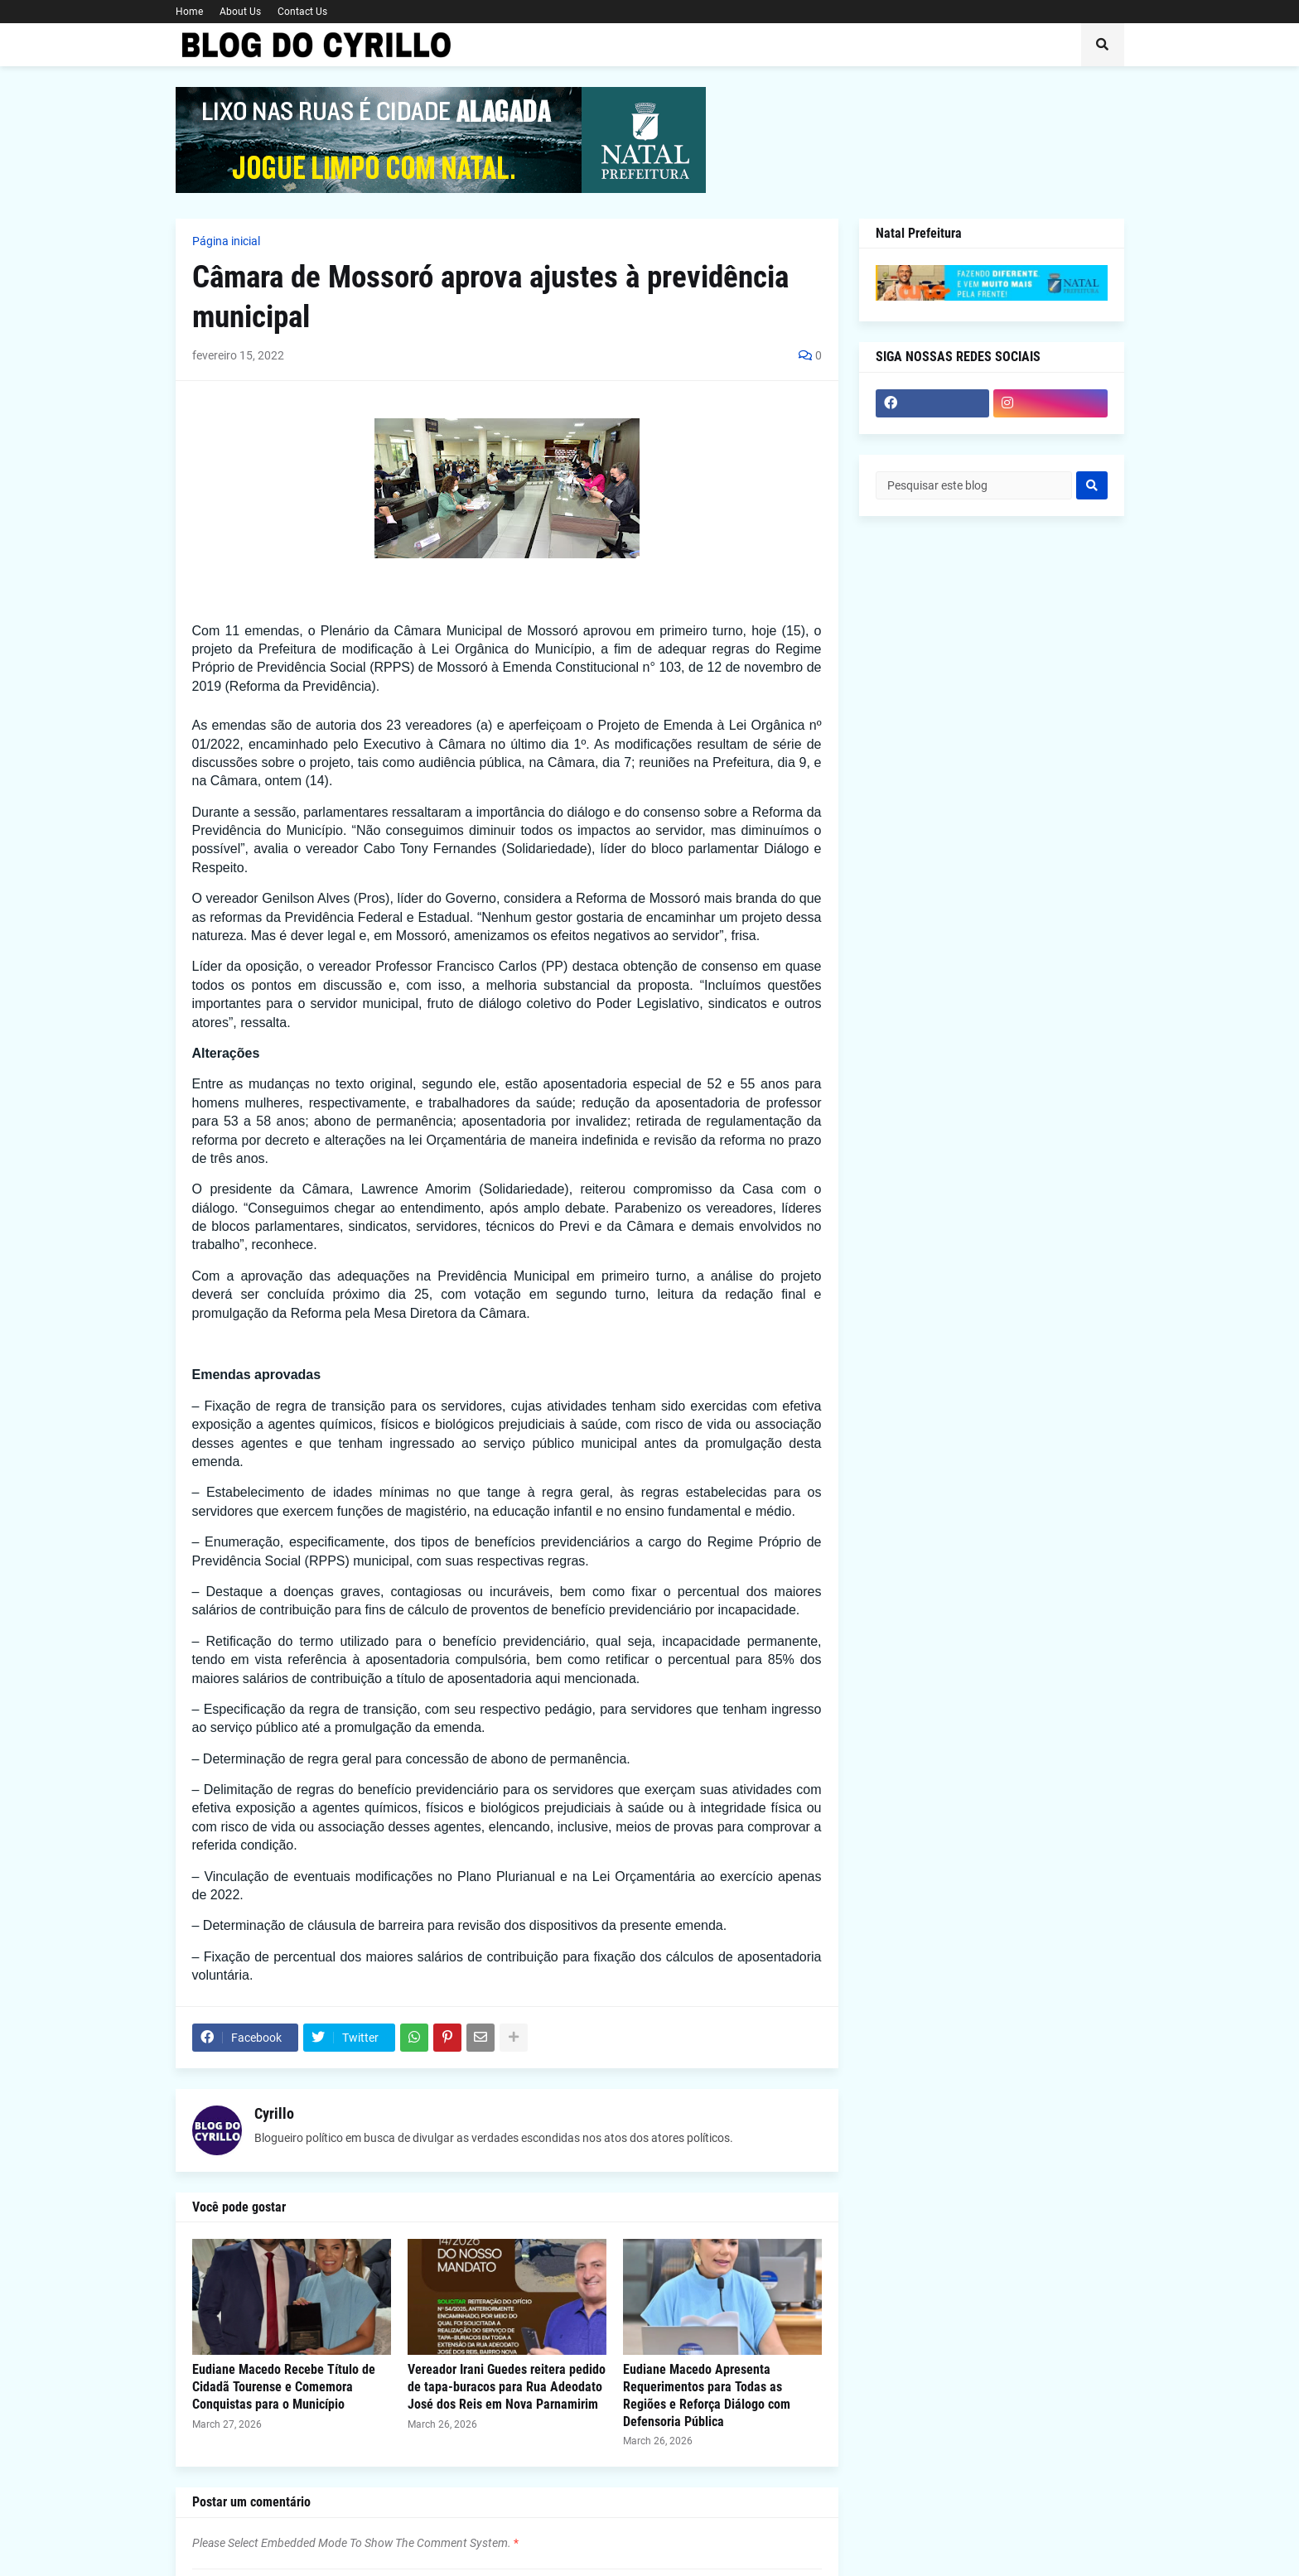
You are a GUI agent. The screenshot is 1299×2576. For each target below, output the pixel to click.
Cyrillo (274, 2113)
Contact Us (302, 11)
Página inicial (226, 241)
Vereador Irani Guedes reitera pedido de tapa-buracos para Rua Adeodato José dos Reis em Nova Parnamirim (507, 2386)
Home (189, 11)
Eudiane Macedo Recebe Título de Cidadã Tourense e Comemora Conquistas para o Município (283, 2386)
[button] (1102, 44)
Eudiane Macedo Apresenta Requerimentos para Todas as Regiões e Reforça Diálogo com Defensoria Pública (706, 2395)
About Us (240, 11)
